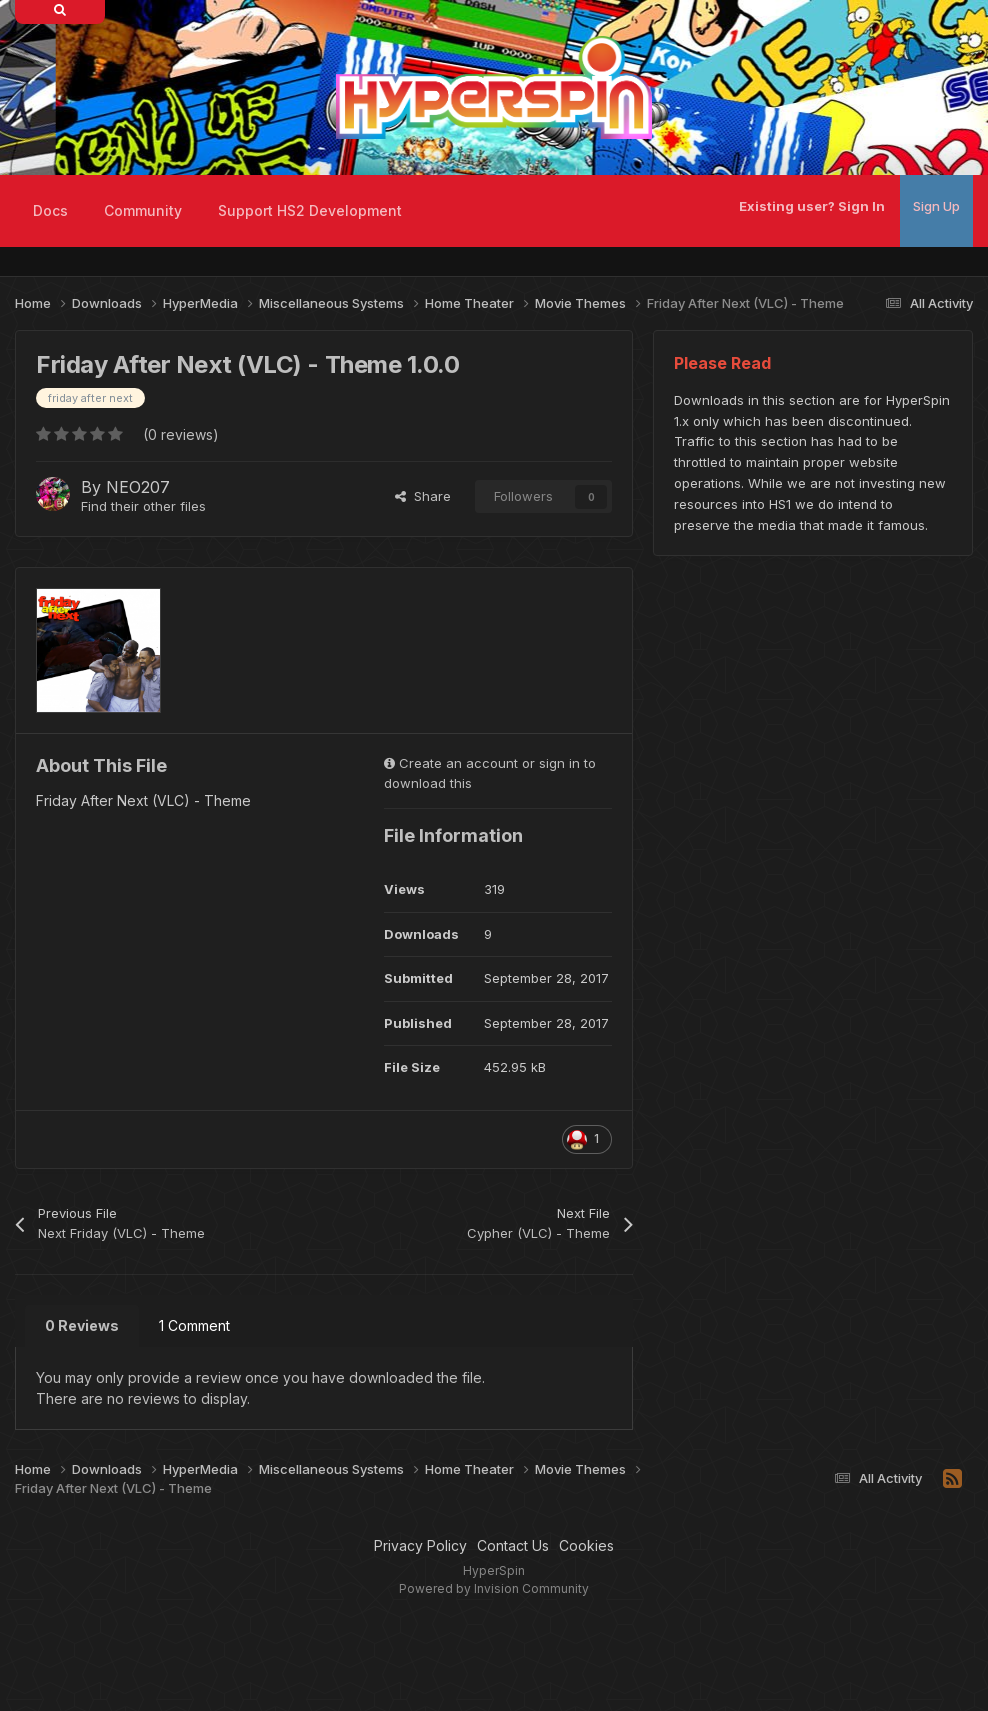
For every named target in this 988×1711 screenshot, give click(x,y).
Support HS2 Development (310, 210)
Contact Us (513, 1545)
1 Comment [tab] (194, 1325)
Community (143, 210)
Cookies (586, 1545)
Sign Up (936, 206)
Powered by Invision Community (494, 1588)
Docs (50, 210)
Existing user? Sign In (812, 206)
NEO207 (138, 487)
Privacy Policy (420, 1545)
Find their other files (143, 506)
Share (423, 496)
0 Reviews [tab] (82, 1325)
